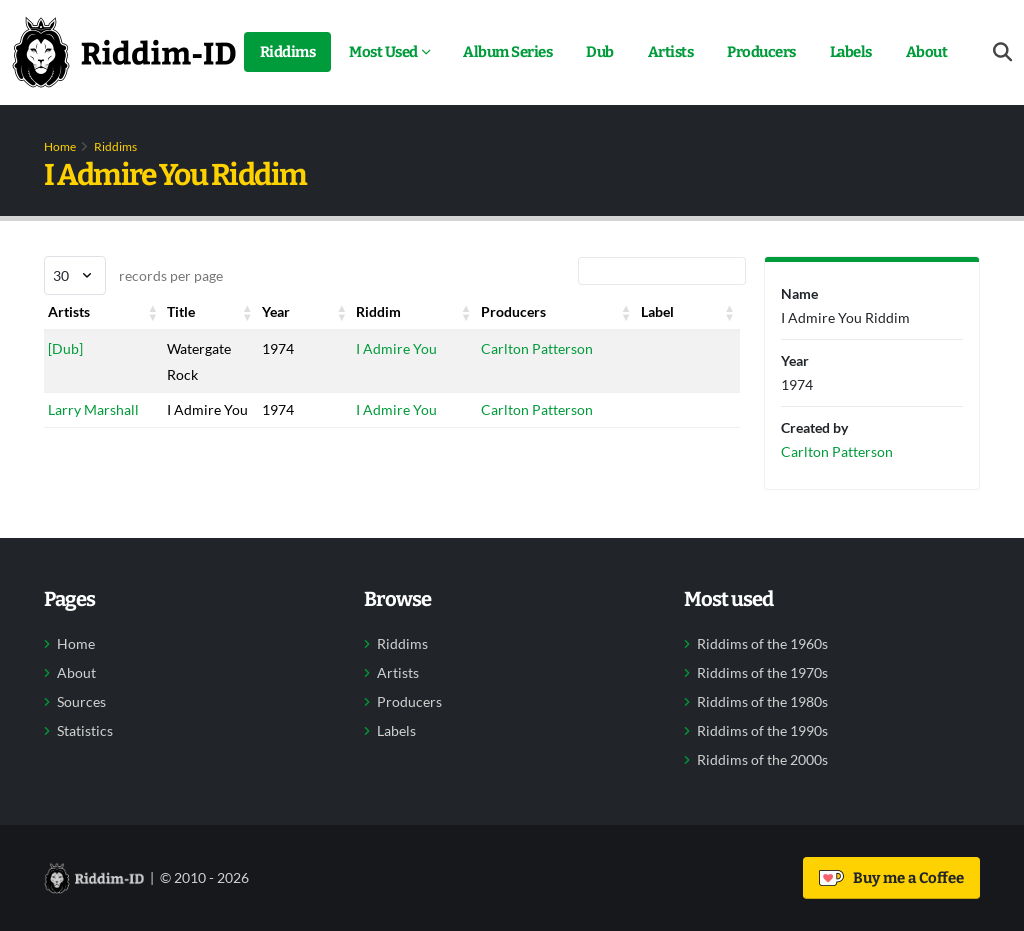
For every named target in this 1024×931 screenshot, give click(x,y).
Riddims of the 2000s (762, 760)
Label (657, 311)
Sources (81, 702)
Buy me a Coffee (891, 878)
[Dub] (65, 348)
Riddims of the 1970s (762, 673)
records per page (133, 275)
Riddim (378, 311)
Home (60, 146)
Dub (600, 52)
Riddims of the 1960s (762, 644)
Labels (851, 52)
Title (181, 311)
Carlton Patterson (537, 348)
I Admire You (396, 348)
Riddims (288, 52)
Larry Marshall (93, 409)
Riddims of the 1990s (762, 731)
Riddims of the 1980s (762, 702)
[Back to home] (124, 52)
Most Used (383, 52)
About (927, 52)
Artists (671, 52)
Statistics (85, 731)
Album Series (507, 52)
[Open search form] (1002, 52)
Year (276, 311)
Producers (761, 52)
